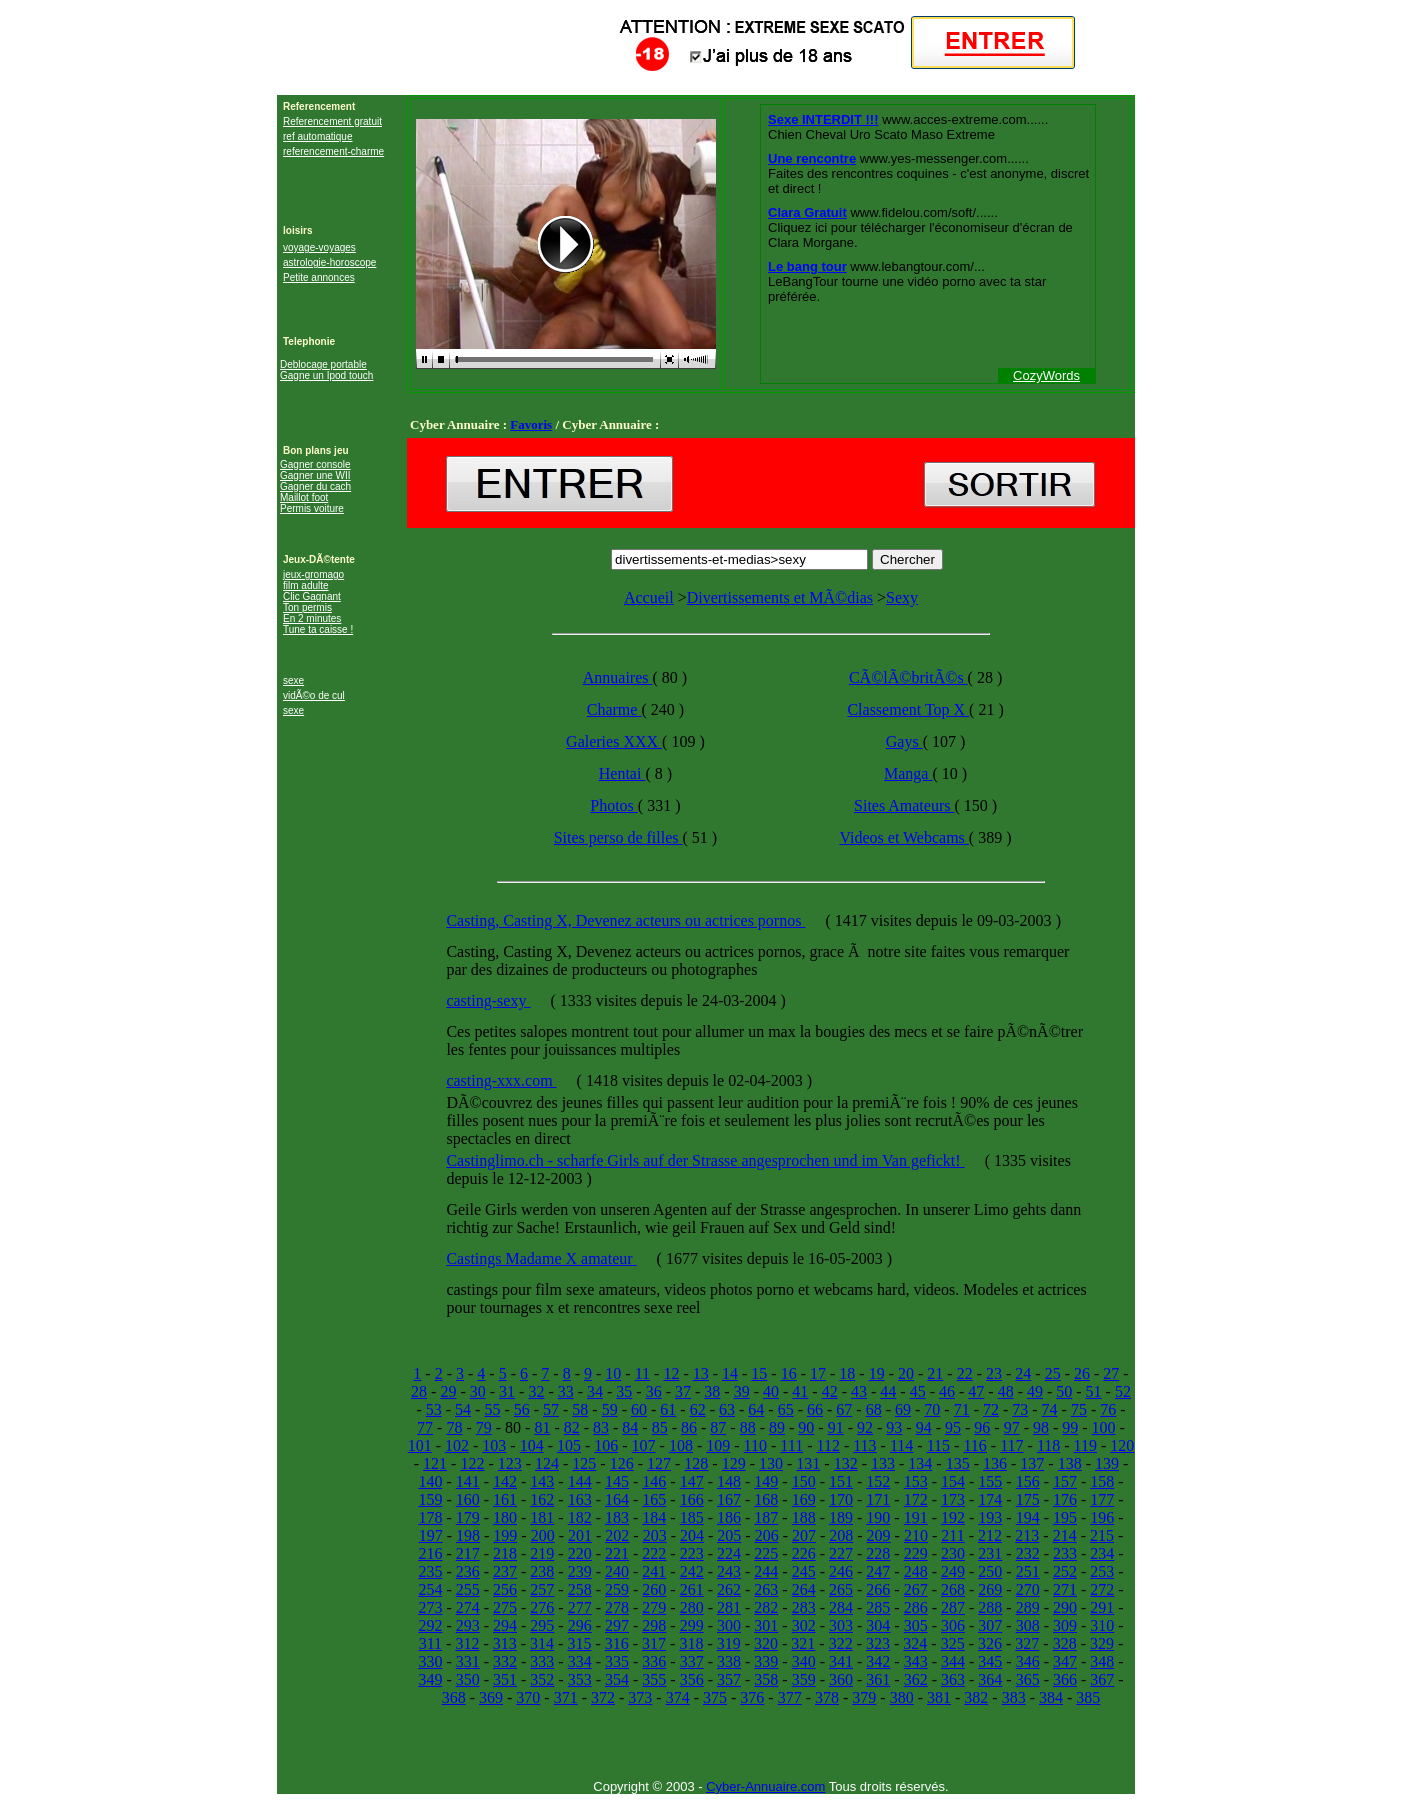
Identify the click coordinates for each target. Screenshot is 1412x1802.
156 (1028, 1481)
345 (990, 1661)
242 (692, 1571)
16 (789, 1373)
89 (777, 1427)
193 (990, 1517)
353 (580, 1679)
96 (982, 1427)
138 (1070, 1463)
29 (448, 1391)
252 (1065, 1571)
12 (671, 1373)
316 (617, 1643)
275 (505, 1607)
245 (804, 1571)
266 (878, 1589)
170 (841, 1499)
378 (827, 1697)
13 (701, 1373)
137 (1032, 1463)
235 (430, 1571)
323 (878, 1643)
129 (734, 1463)
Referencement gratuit (332, 121)
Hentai (622, 773)
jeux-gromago (313, 574)
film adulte (306, 585)
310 (1102, 1625)
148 (729, 1481)
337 (692, 1661)
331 (468, 1661)
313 (505, 1643)
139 (1107, 1463)
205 (729, 1535)
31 (507, 1391)
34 (595, 1391)
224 (729, 1553)
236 (468, 1571)
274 (468, 1607)
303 (841, 1625)
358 (766, 1679)
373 (640, 1697)
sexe (293, 680)
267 (916, 1589)
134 (920, 1463)
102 (457, 1445)
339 (766, 1661)
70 (932, 1409)
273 (430, 1607)
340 (804, 1661)
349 (430, 1679)
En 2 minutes (312, 618)
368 (454, 1697)
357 (729, 1679)
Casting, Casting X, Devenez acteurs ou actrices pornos (625, 920)
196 (1102, 1517)
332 (505, 1661)
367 (1102, 1679)
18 (847, 1373)
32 (536, 1391)
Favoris (531, 424)
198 (468, 1535)
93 (894, 1427)
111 (791, 1445)
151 (841, 1481)
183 (617, 1517)
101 (420, 1445)
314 (542, 1643)
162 (542, 1499)
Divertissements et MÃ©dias (780, 597)
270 (1028, 1589)
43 (859, 1391)
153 (916, 1481)
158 (1102, 1481)
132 (846, 1463)
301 (766, 1625)
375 (715, 1697)
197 (431, 1535)
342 (878, 1661)
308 (1028, 1625)
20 (906, 1373)
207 (804, 1535)
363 (953, 1679)
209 (879, 1535)
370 (528, 1697)
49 (1035, 1391)
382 (976, 1697)
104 (532, 1445)
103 (494, 1445)
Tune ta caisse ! (318, 629)
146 (654, 1481)
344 (953, 1661)
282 (766, 1607)
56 (522, 1409)
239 (580, 1571)
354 (617, 1679)
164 (617, 1499)
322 (841, 1643)
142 (505, 1481)
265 (841, 1589)
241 (654, 1571)
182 (580, 1517)
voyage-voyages (319, 247)
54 (463, 1409)
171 (878, 1499)
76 (1108, 1409)
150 (804, 1481)
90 (806, 1427)
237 (505, 1571)
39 (742, 1391)
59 (610, 1409)
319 (729, 1643)
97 (1012, 1427)
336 (654, 1661)
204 (692, 1535)
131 (808, 1463)
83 (601, 1427)
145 (617, 1481)
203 (655, 1535)
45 (918, 1391)
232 (1028, 1553)
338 (729, 1661)
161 (505, 1499)
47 (976, 1391)
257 (542, 1589)
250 (990, 1571)
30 (478, 1391)
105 (569, 1445)
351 (505, 1679)
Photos (614, 805)
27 (1111, 1373)
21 (935, 1373)
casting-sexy (488, 1000)
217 (468, 1553)
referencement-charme (333, 151)
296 (580, 1625)
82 (572, 1427)
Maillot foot (304, 497)
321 (803, 1643)
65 (786, 1409)
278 (617, 1607)
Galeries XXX (614, 741)
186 (729, 1517)
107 (644, 1445)
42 (830, 1391)
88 (748, 1427)
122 (472, 1463)
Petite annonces (319, 277)
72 (991, 1409)
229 (916, 1553)
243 (729, 1571)
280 (692, 1607)
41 (800, 1391)
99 (1070, 1427)
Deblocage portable (323, 364)
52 (1123, 1391)
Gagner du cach (315, 486)
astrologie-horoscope (329, 262)
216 (430, 1553)
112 (827, 1445)
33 (566, 1391)
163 (580, 1499)
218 (505, 1553)
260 (654, 1589)
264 (804, 1589)
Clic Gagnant (312, 596)
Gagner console (315, 464)
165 (654, 1499)
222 (654, 1553)
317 (654, 1643)
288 (990, 1607)
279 (654, 1607)
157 (1065, 1481)
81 (542, 1427)
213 (1027, 1535)
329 (1102, 1643)
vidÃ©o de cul (314, 695)
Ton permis (307, 607)
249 (953, 1571)
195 (1065, 1517)
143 (542, 1481)
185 (692, 1517)
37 (683, 1391)
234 (1102, 1553)
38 (712, 1391)
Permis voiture (312, 508)
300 (729, 1625)
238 (542, 1571)
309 (1065, 1625)
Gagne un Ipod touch (326, 375)
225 (766, 1553)
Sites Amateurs (904, 805)
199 (505, 1535)
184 (654, 1517)
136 (995, 1463)
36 (654, 1391)
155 (990, 1481)
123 (510, 1463)
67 (844, 1409)
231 (990, 1553)
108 (681, 1445)
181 (542, 1517)
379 (864, 1697)
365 (1028, 1679)
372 (603, 1697)
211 (952, 1535)
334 (580, 1661)
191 (916, 1517)
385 (1088, 1697)
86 (689, 1427)
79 (484, 1427)
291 (1102, 1607)
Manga (908, 773)
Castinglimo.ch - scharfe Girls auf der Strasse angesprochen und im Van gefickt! (705, 1160)
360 (841, 1679)
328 (1065, 1643)
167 (729, 1499)
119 (1085, 1445)
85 (660, 1427)
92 (865, 1427)
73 (1020, 1409)
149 (766, 1481)
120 (1122, 1445)
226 (804, 1553)
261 (692, 1589)
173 (953, 1499)
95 (953, 1427)
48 (1006, 1391)
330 (430, 1661)
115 (938, 1445)
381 (939, 1697)
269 (990, 1589)
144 (580, 1481)
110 (755, 1445)
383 (1014, 1697)
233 (1065, 1553)
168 (766, 1499)
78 (454, 1427)
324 (915, 1643)
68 (874, 1409)
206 (767, 1535)
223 (692, 1553)
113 (864, 1445)
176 (1065, 1499)
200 (543, 1535)
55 (492, 1409)
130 (771, 1463)
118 (1048, 1445)
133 (883, 1463)
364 (990, 1679)
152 (878, 1481)
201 (580, 1535)
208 (841, 1535)
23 (994, 1373)
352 (542, 1679)
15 (759, 1373)
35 (624, 1391)
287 (953, 1607)
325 (953, 1643)
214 (1065, 1535)
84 (630, 1427)
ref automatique (318, 136)
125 (584, 1463)
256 (505, 1589)
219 (542, 1553)
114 (901, 1445)
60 (639, 1409)
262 (729, 1589)
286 (916, 1607)
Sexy (902, 597)
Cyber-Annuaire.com (765, 1786)
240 (617, 1571)
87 (718, 1427)
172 (916, 1499)
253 (1102, 1571)
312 (467, 1643)
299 (692, 1625)
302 (804, 1625)
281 (729, 1607)
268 (953, 1589)
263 (766, 1589)
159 (430, 1499)
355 (654, 1679)
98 (1041, 1427)
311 (430, 1643)
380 (902, 1697)
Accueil (649, 597)
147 (692, 1481)
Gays (904, 741)
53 (434, 1409)
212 (990, 1535)
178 (430, 1517)
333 (542, 1661)
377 (790, 1697)
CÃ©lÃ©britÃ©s (908, 677)
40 (771, 1391)
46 (947, 1391)
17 (818, 1373)
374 (678, 1697)
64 (756, 1409)
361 (878, 1679)
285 (878, 1607)
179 (468, 1517)
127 (659, 1463)
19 (877, 1373)
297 (617, 1625)
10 (613, 1373)
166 (692, 1499)
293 (468, 1625)
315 (579, 1643)
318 (691, 1643)
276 (542, 1607)
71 (962, 1409)
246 (841, 1571)
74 (1050, 1409)
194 (1028, 1517)
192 (953, 1517)
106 (606, 1445)
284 (841, 1607)
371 (566, 1697)
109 (718, 1445)
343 (916, 1661)
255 (468, 1589)
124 (547, 1463)
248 (916, 1571)
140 (430, 1481)
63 (727, 1409)
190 (878, 1517)
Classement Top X (908, 709)
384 (1051, 1697)
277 (580, 1607)
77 (425, 1427)
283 (804, 1607)
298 (654, 1625)
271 (1065, 1589)
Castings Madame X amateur (541, 1258)
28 (419, 1391)
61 (668, 1409)
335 (617, 1661)
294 (505, 1625)
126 (622, 1463)
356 (692, 1679)
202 (617, 1535)
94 (924, 1427)
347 (1065, 1661)
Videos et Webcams (903, 837)
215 (1102, 1535)
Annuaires (618, 677)
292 (430, 1625)
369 (491, 1697)
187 (766, 1517)
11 (642, 1373)
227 (841, 1553)
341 (841, 1661)
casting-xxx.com (501, 1080)
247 (878, 1571)
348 (1102, 1661)
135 (958, 1463)
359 (804, 1679)
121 (435, 1463)
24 (1023, 1373)
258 (580, 1589)
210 (916, 1535)
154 (953, 1481)
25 (1053, 1373)
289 (1028, 1607)
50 (1064, 1391)
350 (468, 1679)
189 (841, 1517)
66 (815, 1409)
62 (698, 1409)
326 (990, 1643)
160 (468, 1499)
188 (804, 1517)
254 (430, 1589)
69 (903, 1409)
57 (551, 1409)
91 (836, 1427)
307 (990, 1625)
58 (580, 1409)
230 (953, 1553)
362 (916, 1679)
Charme (614, 709)
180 (505, 1517)
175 (1028, 1499)
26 (1082, 1373)
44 (888, 1391)
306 (953, 1625)
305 (916, 1625)
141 (468, 1481)
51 (1094, 1391)
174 (990, 1499)
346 (1028, 1661)
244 (766, 1571)
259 (617, 1589)
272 (1102, 1589)
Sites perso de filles (618, 837)
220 (580, 1553)
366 (1065, 1679)
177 (1102, 1499)
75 (1079, 1409)
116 (974, 1445)
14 (730, 1373)
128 (696, 1463)
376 (752, 1697)
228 (878, 1553)
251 (1028, 1571)
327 (1027, 1643)
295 (542, 1625)
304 (878, 1625)
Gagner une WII (315, 475)
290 (1065, 1607)
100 (1104, 1427)
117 (1011, 1445)
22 (965, 1373)
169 (804, 1499)
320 (766, 1643)
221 (617, 1553)
